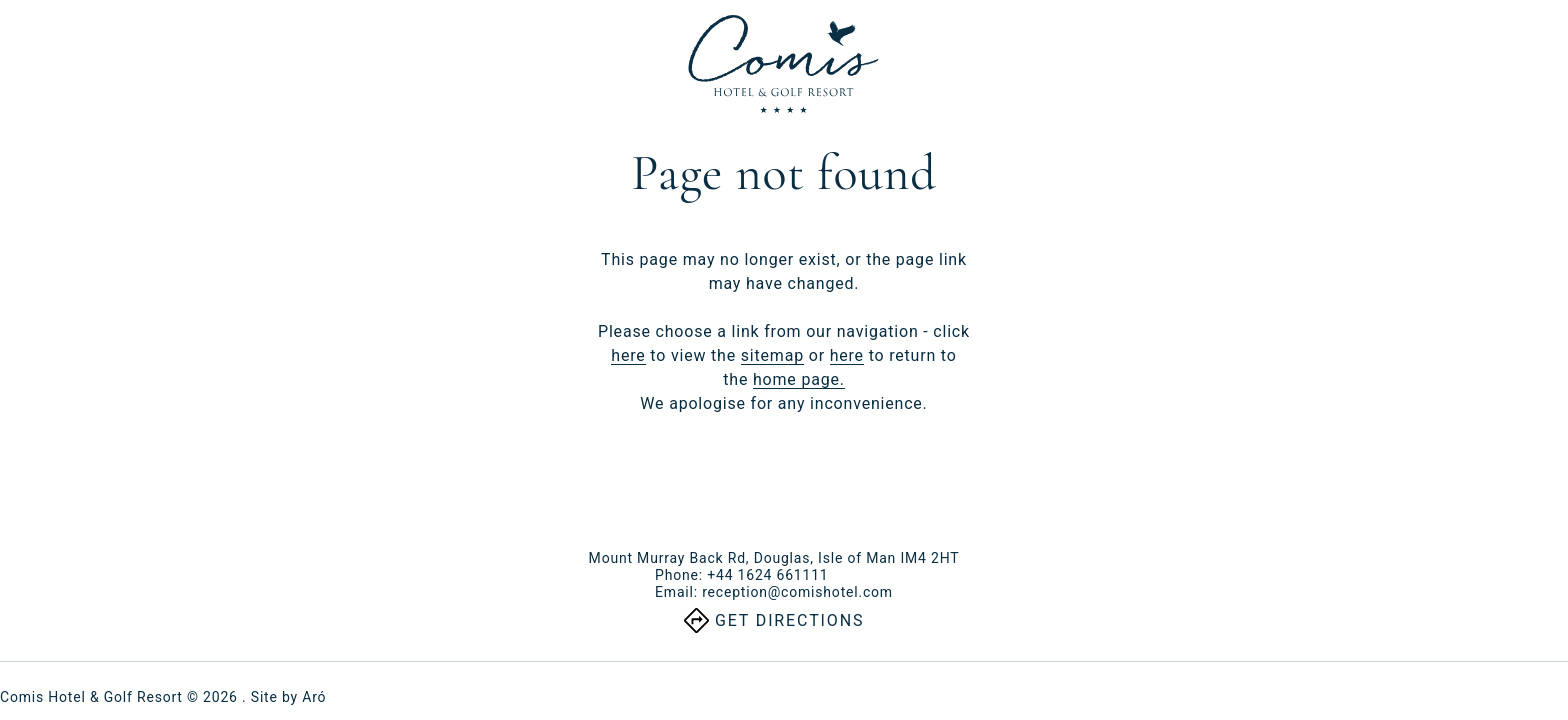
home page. (799, 379)
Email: (774, 592)
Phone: (741, 575)
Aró (314, 697)
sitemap (772, 355)
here (628, 355)
